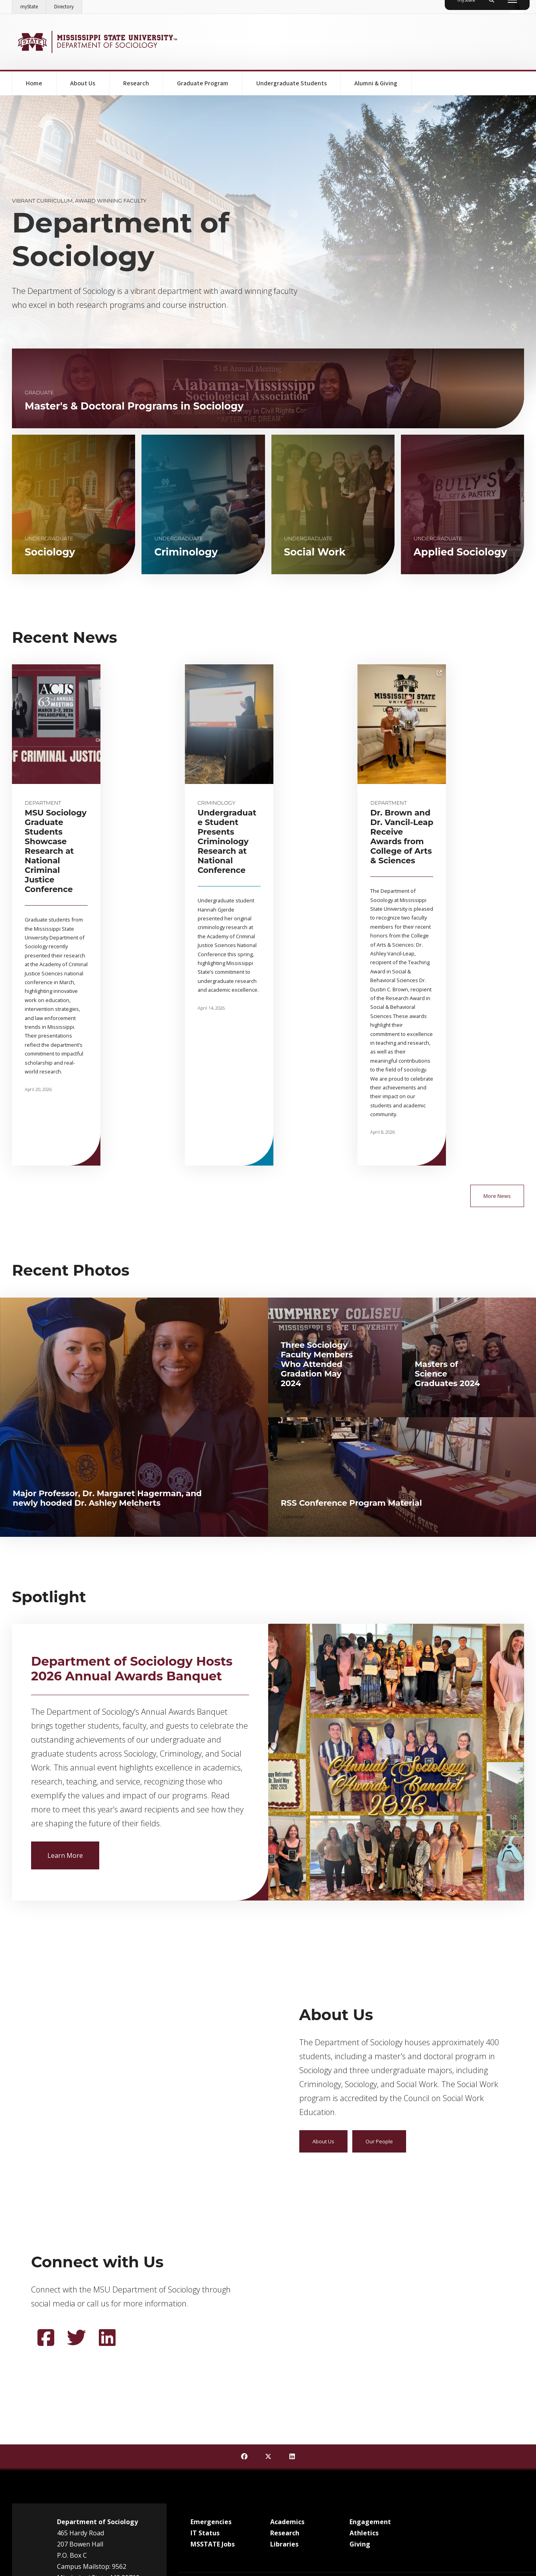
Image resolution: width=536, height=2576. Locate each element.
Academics (287, 2353)
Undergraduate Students (291, 83)
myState (33, 5)
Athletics (364, 2364)
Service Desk (282, 2510)
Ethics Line (291, 2430)
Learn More (73, 1686)
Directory (68, 5)
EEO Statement (255, 2430)
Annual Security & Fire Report (380, 2430)
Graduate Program (202, 83)
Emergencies (211, 2353)
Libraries (284, 2375)
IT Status (205, 2364)
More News (497, 1027)
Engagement (370, 2353)
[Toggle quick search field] (517, 7)
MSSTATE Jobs (212, 2375)
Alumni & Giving (375, 83)
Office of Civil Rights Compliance (228, 2481)
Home (34, 83)
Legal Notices (324, 2430)
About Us (82, 83)
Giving (359, 2375)
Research (136, 83)
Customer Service (211, 2430)
